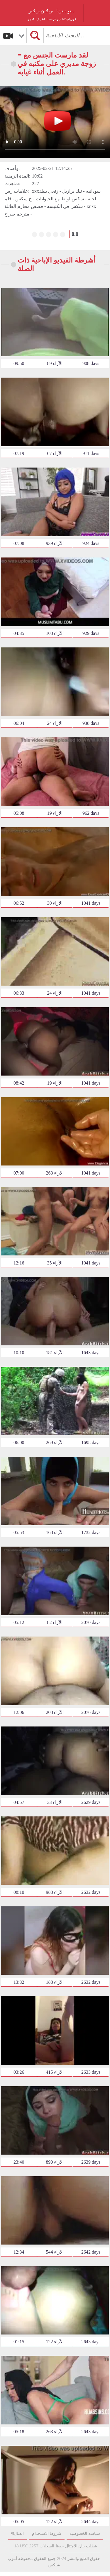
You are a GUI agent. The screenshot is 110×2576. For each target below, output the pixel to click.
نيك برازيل (72, 191)
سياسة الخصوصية (85, 2533)
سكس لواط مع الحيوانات (60, 198)
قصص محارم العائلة (23, 206)
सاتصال (17, 2533)
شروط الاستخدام (47, 2533)
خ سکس (23, 198)
